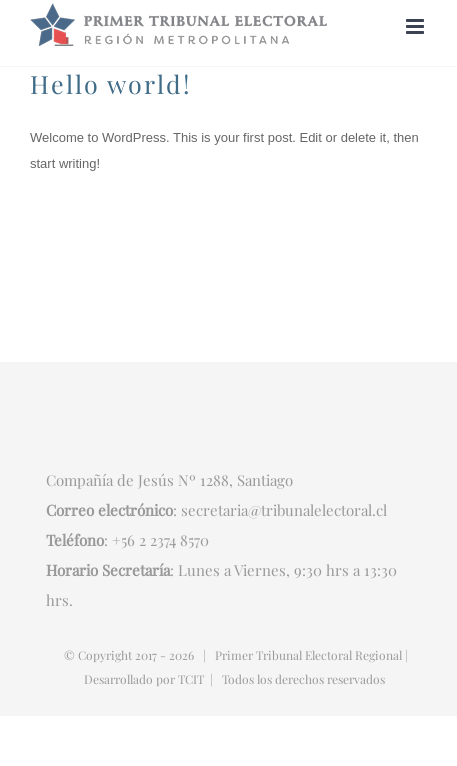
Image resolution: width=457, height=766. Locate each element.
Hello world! (111, 83)
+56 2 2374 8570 (160, 540)
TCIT (191, 679)
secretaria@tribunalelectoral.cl (284, 510)
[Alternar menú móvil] (416, 26)
